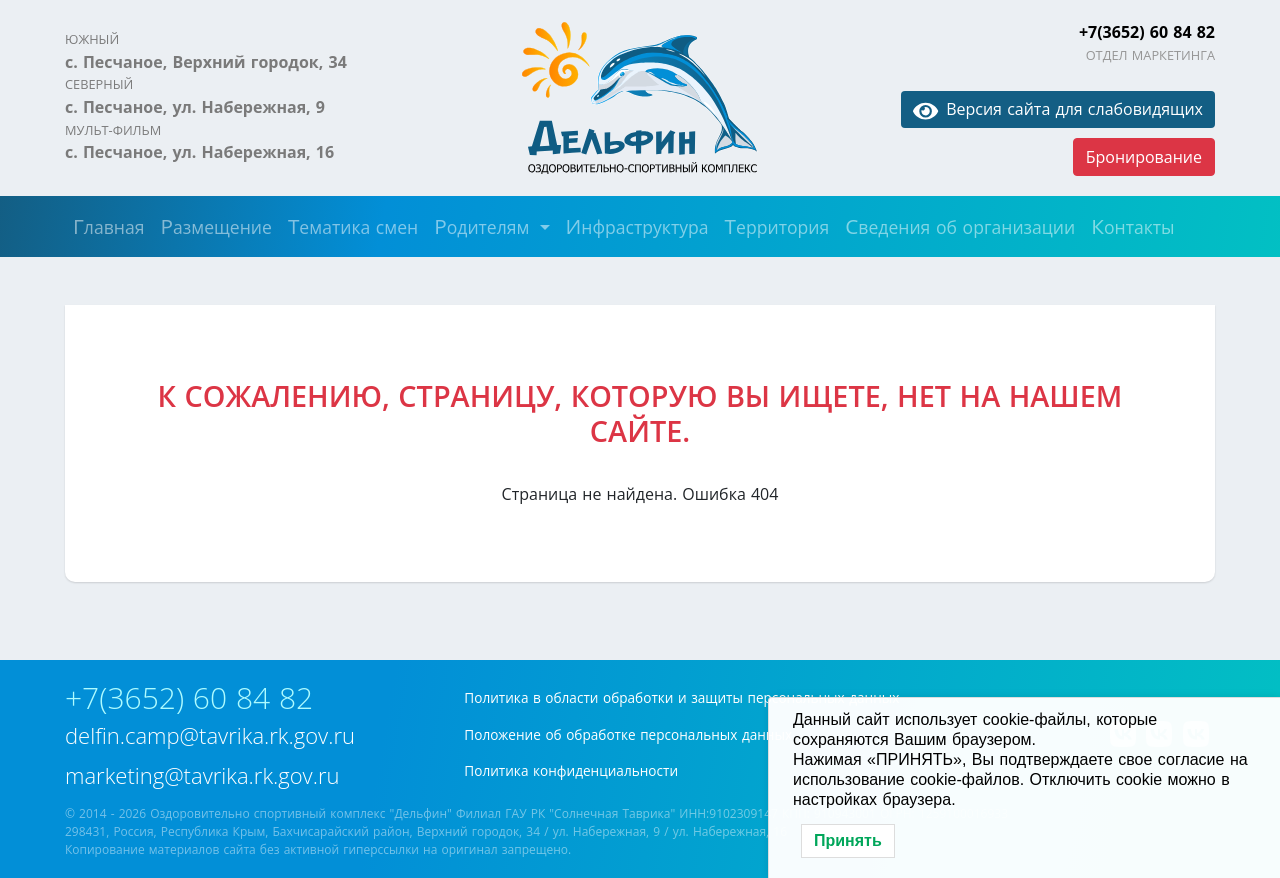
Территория (777, 226)
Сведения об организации (960, 226)
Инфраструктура (637, 226)
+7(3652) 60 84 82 (1147, 32)
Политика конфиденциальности (571, 770)
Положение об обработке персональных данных (628, 734)
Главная (108, 226)
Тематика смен (353, 226)
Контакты (1132, 226)
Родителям (484, 226)
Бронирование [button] (1144, 157)
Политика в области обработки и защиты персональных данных (681, 697)
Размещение (215, 226)
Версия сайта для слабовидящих (1058, 109)
